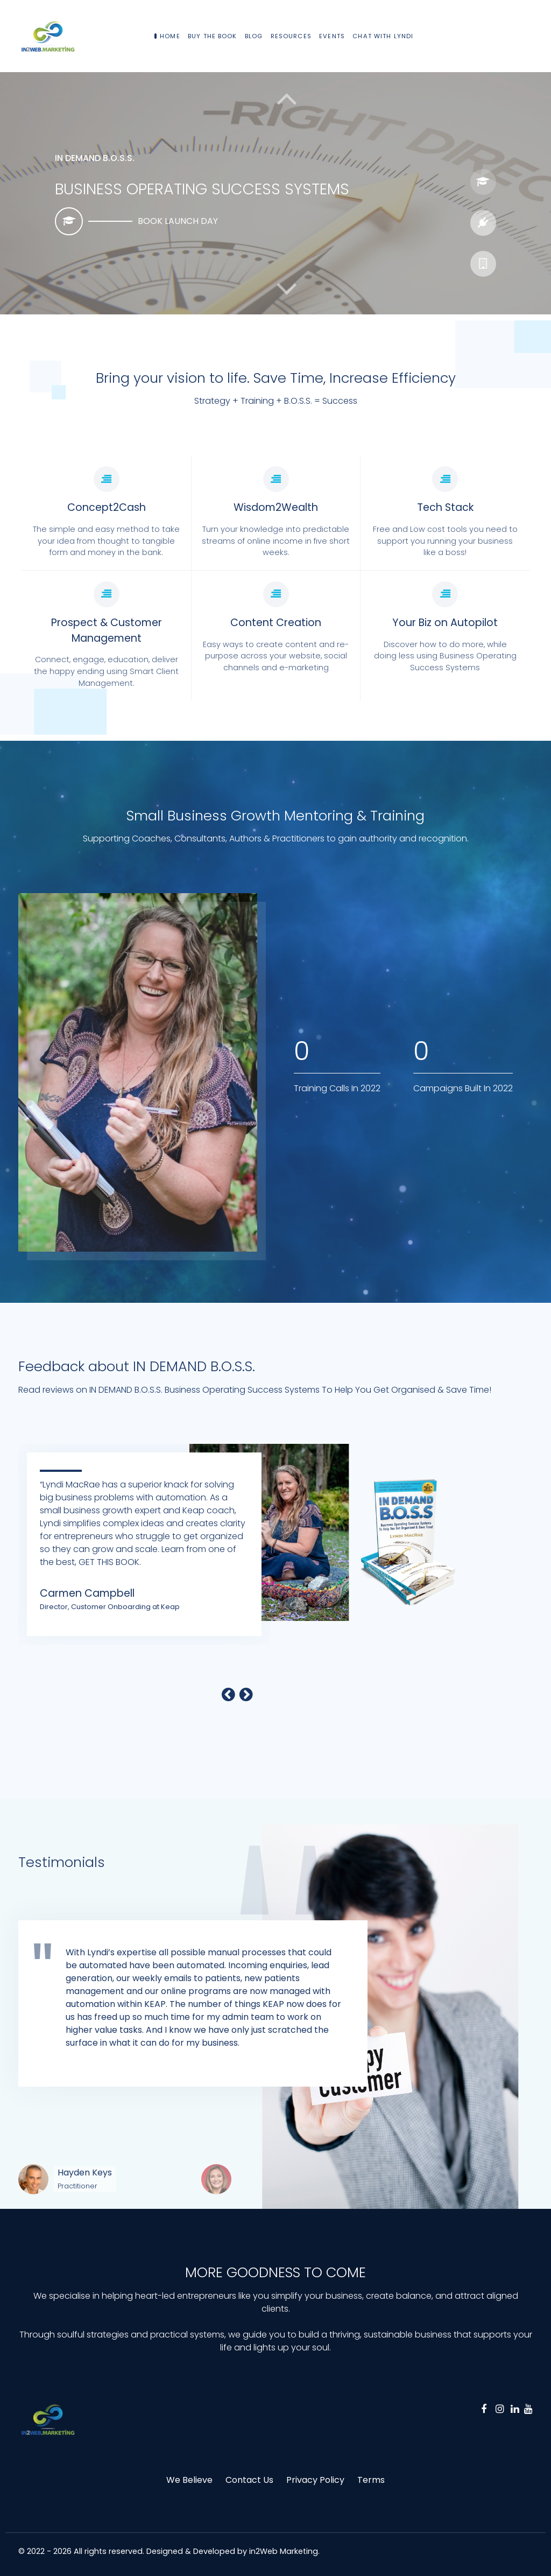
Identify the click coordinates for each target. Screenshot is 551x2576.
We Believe (189, 2480)
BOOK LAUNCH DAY (178, 221)
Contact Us (249, 2480)
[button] (287, 288)
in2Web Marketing (283, 2551)
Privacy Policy (315, 2480)
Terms (371, 2480)
